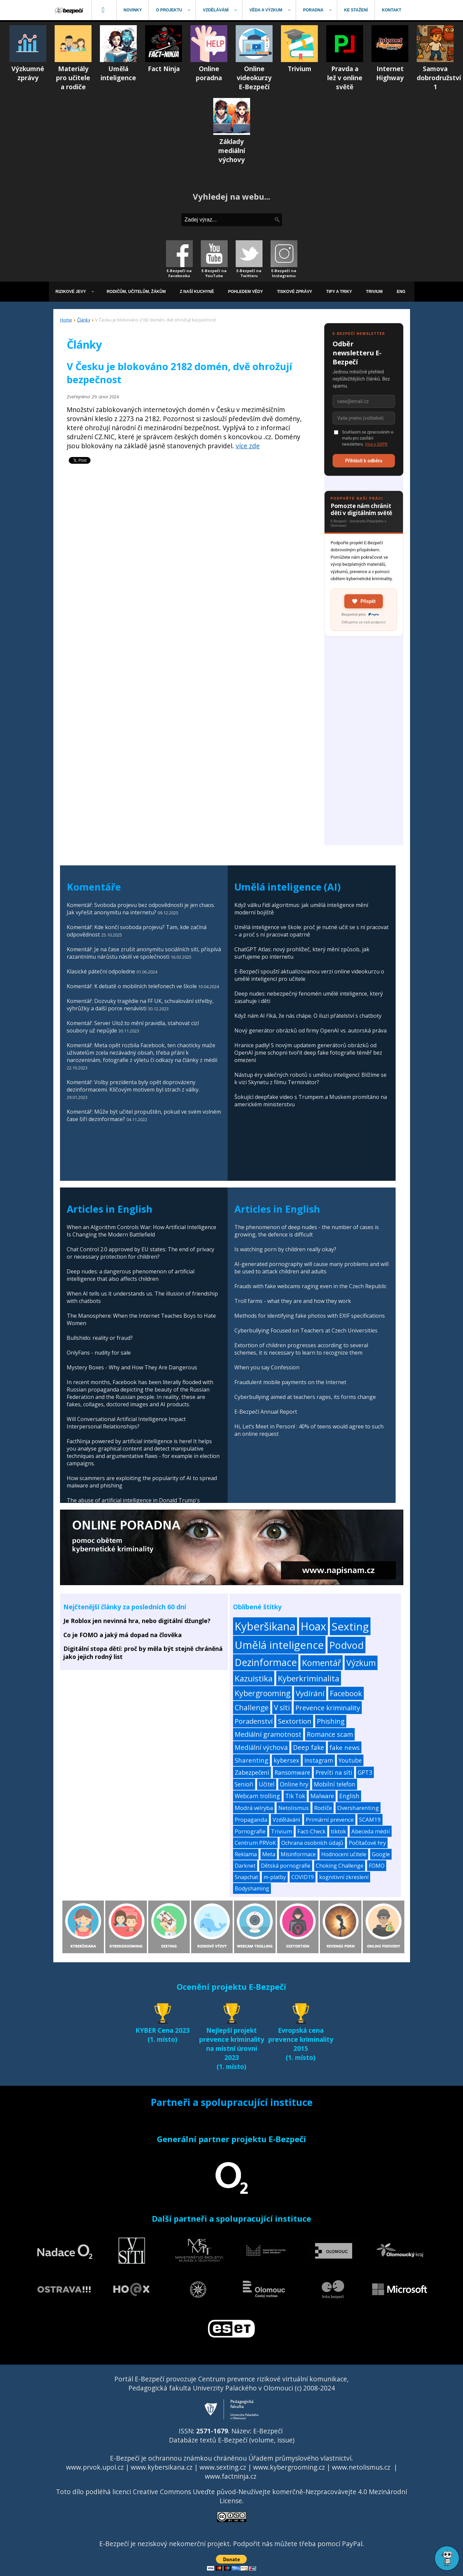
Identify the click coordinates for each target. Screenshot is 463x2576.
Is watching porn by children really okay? (285, 1249)
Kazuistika (254, 1678)
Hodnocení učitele (343, 1854)
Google (381, 1854)
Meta (268, 1854)
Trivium (281, 1831)
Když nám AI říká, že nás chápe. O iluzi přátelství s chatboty (308, 1015)
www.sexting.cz (222, 2467)
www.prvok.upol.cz (95, 2467)
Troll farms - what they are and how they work (292, 1301)
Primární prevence (330, 1819)
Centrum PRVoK (255, 1843)
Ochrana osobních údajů (312, 1843)
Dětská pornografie (285, 1865)
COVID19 (302, 1877)
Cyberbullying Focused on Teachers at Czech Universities (306, 1330)
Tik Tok (295, 1796)
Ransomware (292, 1772)
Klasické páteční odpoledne (101, 971)
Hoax (313, 1626)
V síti (282, 1707)
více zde (248, 445)
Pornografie (250, 1831)
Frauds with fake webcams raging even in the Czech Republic (310, 1286)
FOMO (377, 1865)
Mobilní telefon (334, 1784)
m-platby (275, 1877)
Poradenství (254, 1721)
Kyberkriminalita (308, 1678)
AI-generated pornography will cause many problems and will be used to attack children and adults (311, 1267)
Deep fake (308, 1747)
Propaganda (251, 1819)
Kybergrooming (262, 1693)
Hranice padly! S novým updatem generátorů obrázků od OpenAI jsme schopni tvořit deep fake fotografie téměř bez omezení (308, 1053)
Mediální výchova (261, 1747)
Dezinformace (266, 1662)
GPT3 (365, 1772)
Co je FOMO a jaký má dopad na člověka (122, 1635)
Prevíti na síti (333, 1772)
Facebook (346, 1693)
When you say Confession (266, 1367)
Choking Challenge (339, 1865)
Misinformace (298, 1854)
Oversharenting (358, 1808)
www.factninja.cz (230, 2476)
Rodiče (323, 1808)
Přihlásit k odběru (363, 460)
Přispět (363, 601)
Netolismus (293, 1808)
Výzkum (361, 1662)
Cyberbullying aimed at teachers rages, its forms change (305, 1397)
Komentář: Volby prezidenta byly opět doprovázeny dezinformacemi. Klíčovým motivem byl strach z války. (133, 1085)
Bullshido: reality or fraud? (100, 1338)
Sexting (350, 1626)
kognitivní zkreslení (343, 1877)
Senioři (244, 1784)
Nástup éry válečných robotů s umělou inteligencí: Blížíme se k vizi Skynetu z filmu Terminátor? (310, 1078)
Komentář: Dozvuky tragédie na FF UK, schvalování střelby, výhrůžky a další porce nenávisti (140, 1004)
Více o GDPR (376, 444)
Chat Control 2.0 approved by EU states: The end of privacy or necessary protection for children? (140, 1253)
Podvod (346, 1645)
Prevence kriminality (327, 1707)
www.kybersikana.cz (161, 2467)
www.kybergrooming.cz (289, 2467)
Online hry (294, 1784)
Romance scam (330, 1734)
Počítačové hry (367, 1843)
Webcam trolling (257, 1796)
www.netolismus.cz (361, 2467)
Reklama (246, 1854)
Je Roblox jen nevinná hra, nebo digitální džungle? (137, 1621)
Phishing (331, 1721)
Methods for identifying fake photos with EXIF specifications (309, 1315)
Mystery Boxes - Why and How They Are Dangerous (132, 1367)
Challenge (252, 1707)
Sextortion (294, 1721)
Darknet (245, 1865)
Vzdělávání (286, 1819)
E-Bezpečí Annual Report (265, 1411)
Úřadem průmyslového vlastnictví (299, 2458)
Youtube (350, 1760)
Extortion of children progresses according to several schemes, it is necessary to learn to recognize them (301, 1349)
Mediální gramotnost (268, 1734)
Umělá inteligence (279, 1644)
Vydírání (310, 1693)
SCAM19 (370, 1819)
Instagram (318, 1760)
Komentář (321, 1662)
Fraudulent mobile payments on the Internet (290, 1382)
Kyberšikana (265, 1626)
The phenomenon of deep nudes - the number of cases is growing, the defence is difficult (306, 1230)
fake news (345, 1747)
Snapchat (246, 1877)
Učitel (267, 1784)
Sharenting (251, 1760)
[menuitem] (69, 10)
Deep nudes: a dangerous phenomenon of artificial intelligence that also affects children (130, 1275)
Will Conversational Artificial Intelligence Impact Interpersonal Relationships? (126, 1422)
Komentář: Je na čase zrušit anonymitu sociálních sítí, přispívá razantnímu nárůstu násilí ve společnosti (144, 953)
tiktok (338, 1831)
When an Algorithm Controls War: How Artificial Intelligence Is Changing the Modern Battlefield (141, 1230)
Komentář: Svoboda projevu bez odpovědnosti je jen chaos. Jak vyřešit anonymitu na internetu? (141, 908)
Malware (322, 1796)
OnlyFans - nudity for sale (99, 1352)
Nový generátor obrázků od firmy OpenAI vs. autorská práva (310, 1030)
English (349, 1796)
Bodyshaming (252, 1888)
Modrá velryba (254, 1808)
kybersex (286, 1760)
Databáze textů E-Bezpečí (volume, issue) (231, 2439)
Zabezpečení (252, 1772)
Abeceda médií (370, 1831)
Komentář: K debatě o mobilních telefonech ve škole (132, 986)
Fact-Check (311, 1831)
